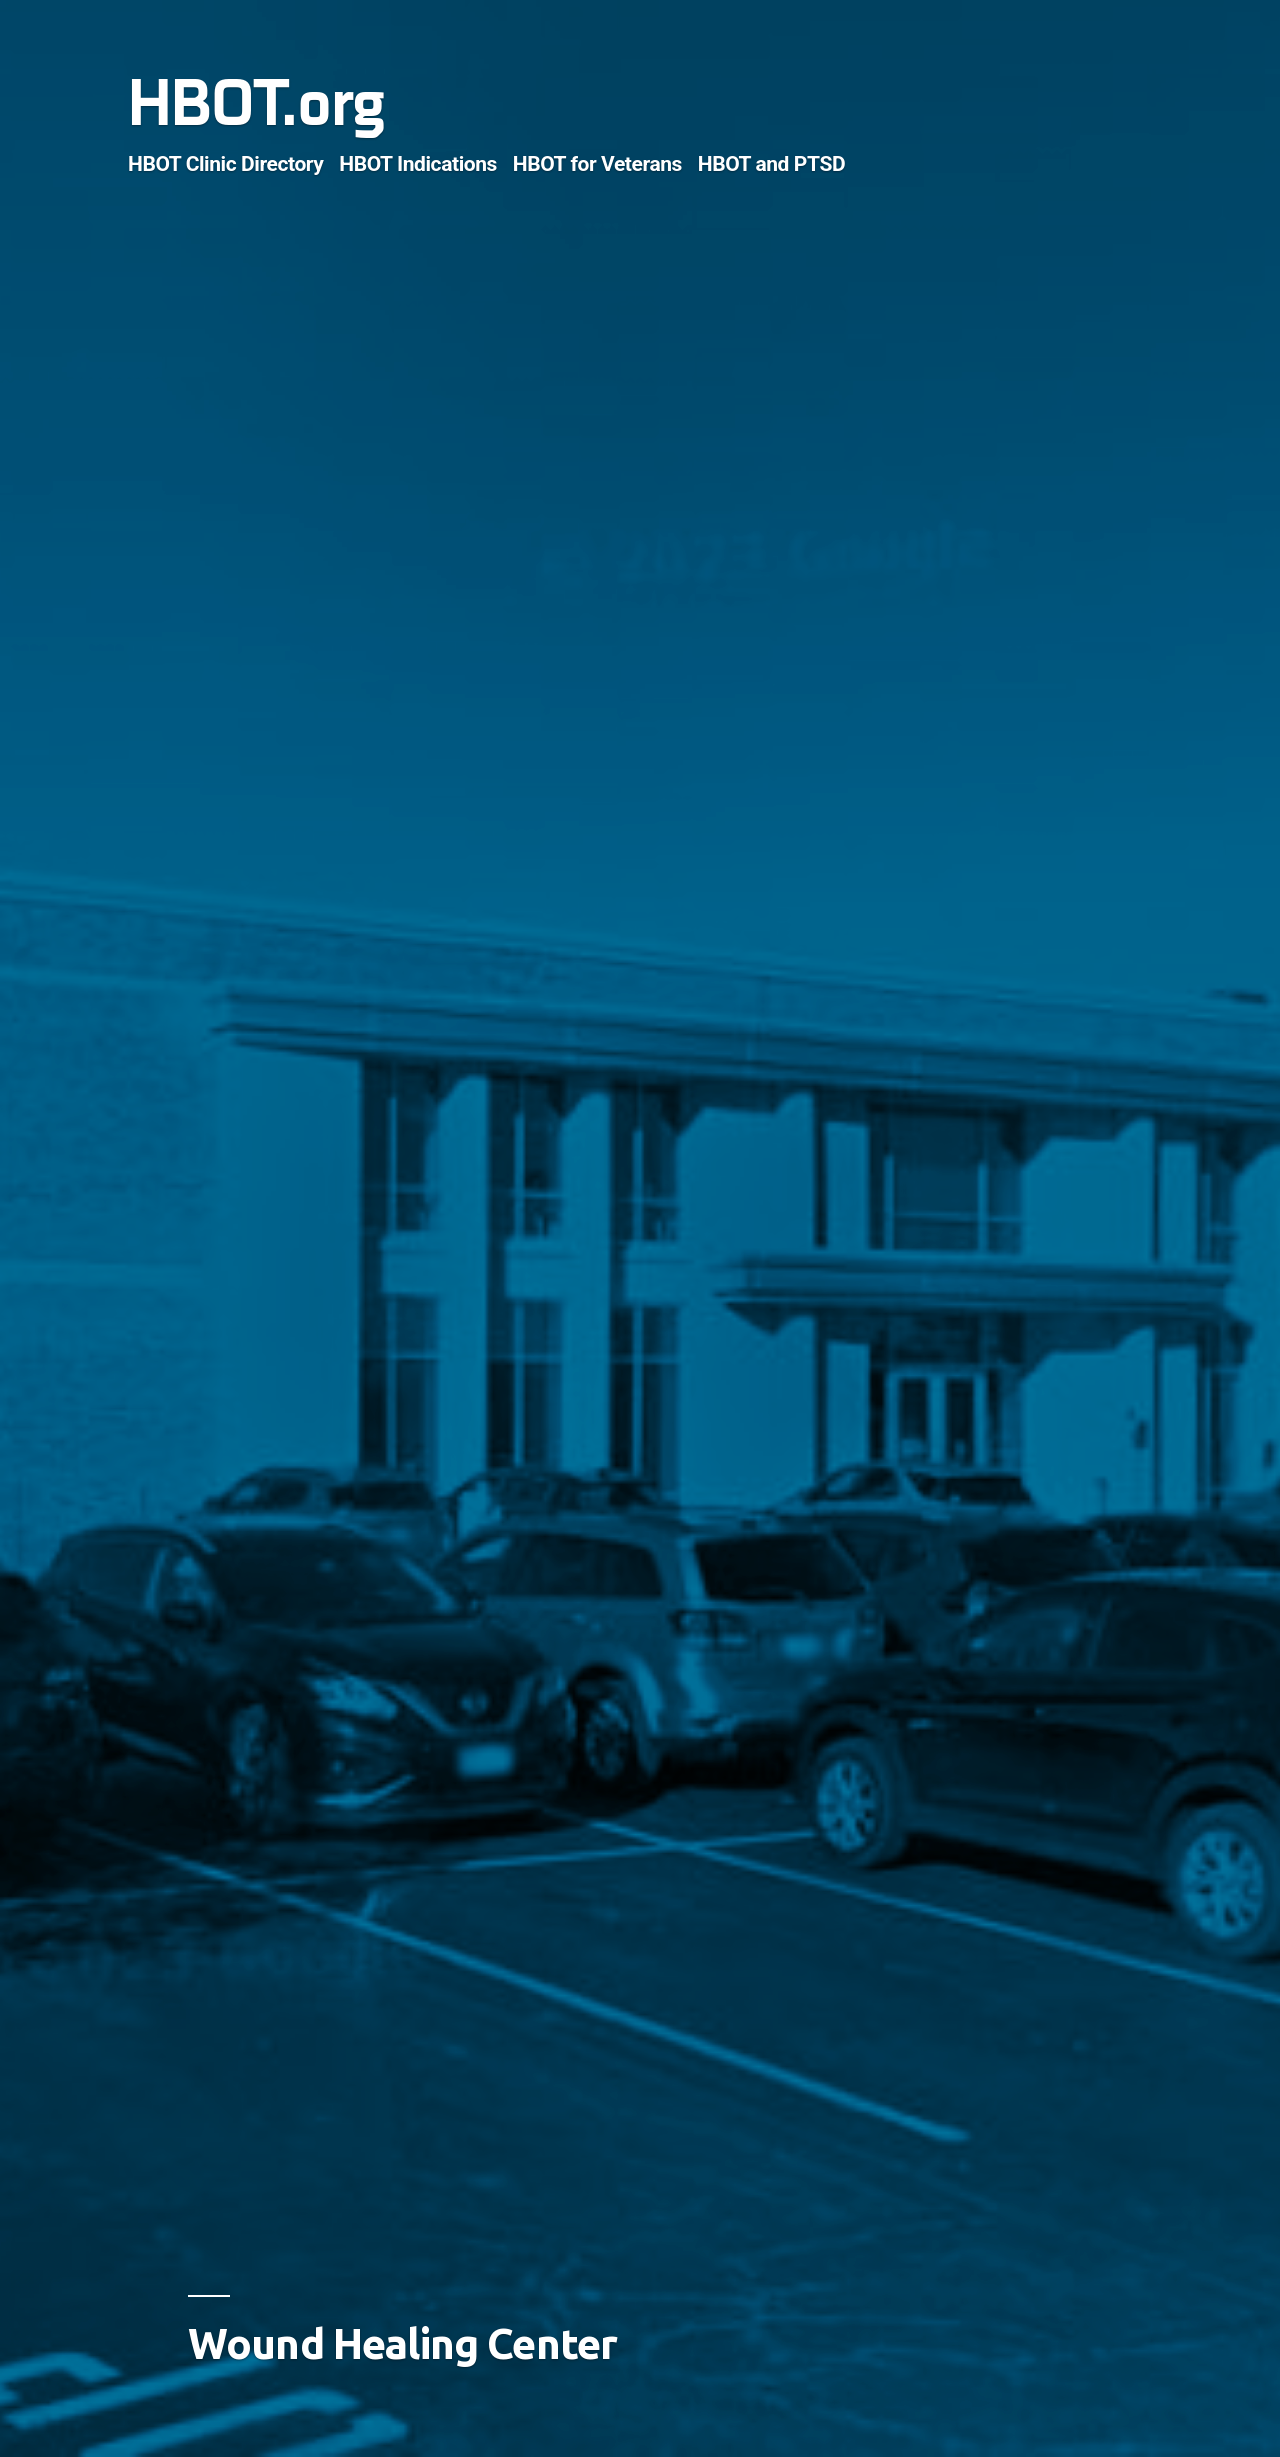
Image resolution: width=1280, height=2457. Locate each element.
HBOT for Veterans (597, 163)
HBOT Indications (418, 163)
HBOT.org (256, 105)
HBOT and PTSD (771, 163)
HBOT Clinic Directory (226, 163)
